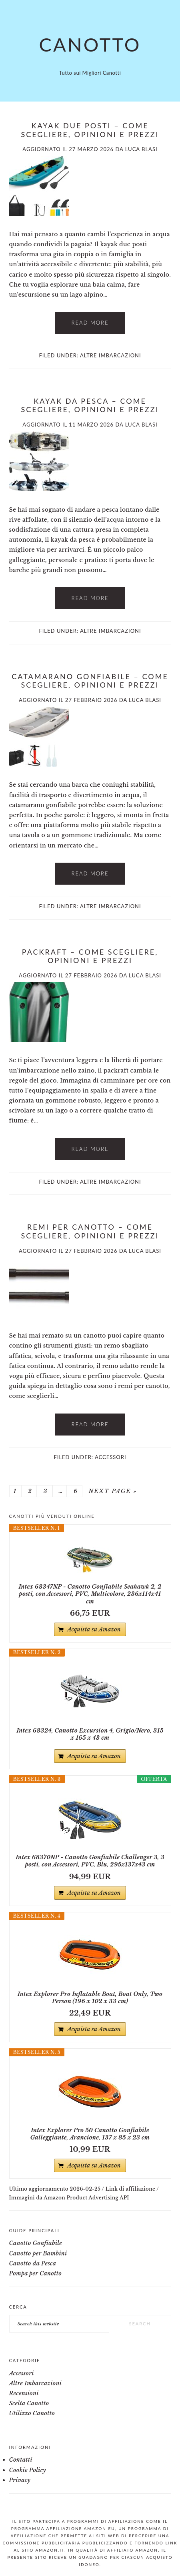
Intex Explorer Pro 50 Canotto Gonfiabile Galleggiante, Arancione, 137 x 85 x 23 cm (90, 2134)
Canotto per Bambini (38, 2253)
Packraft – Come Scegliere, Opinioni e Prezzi (90, 956)
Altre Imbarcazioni (110, 355)
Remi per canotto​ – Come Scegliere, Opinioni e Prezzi (90, 1231)
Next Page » (111, 1491)
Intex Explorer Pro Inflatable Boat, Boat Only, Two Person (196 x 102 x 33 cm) (90, 1997)
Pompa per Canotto (35, 2273)
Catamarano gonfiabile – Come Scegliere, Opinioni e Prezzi (90, 681)
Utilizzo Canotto (32, 2413)
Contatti (20, 2459)
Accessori (110, 1457)
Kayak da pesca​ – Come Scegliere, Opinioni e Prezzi (90, 405)
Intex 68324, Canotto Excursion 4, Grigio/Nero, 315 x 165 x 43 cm (90, 1734)
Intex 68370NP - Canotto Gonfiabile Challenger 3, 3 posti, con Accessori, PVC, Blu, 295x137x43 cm (90, 1861)
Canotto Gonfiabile (35, 2243)
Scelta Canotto (29, 2403)
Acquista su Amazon (94, 1629)
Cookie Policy (27, 2470)
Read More (90, 322)
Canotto (90, 44)
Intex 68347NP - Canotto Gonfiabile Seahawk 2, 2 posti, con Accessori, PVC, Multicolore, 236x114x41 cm (89, 1594)
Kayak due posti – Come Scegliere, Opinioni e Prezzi (90, 130)
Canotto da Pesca (32, 2263)
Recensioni (24, 2393)
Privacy (20, 2480)
